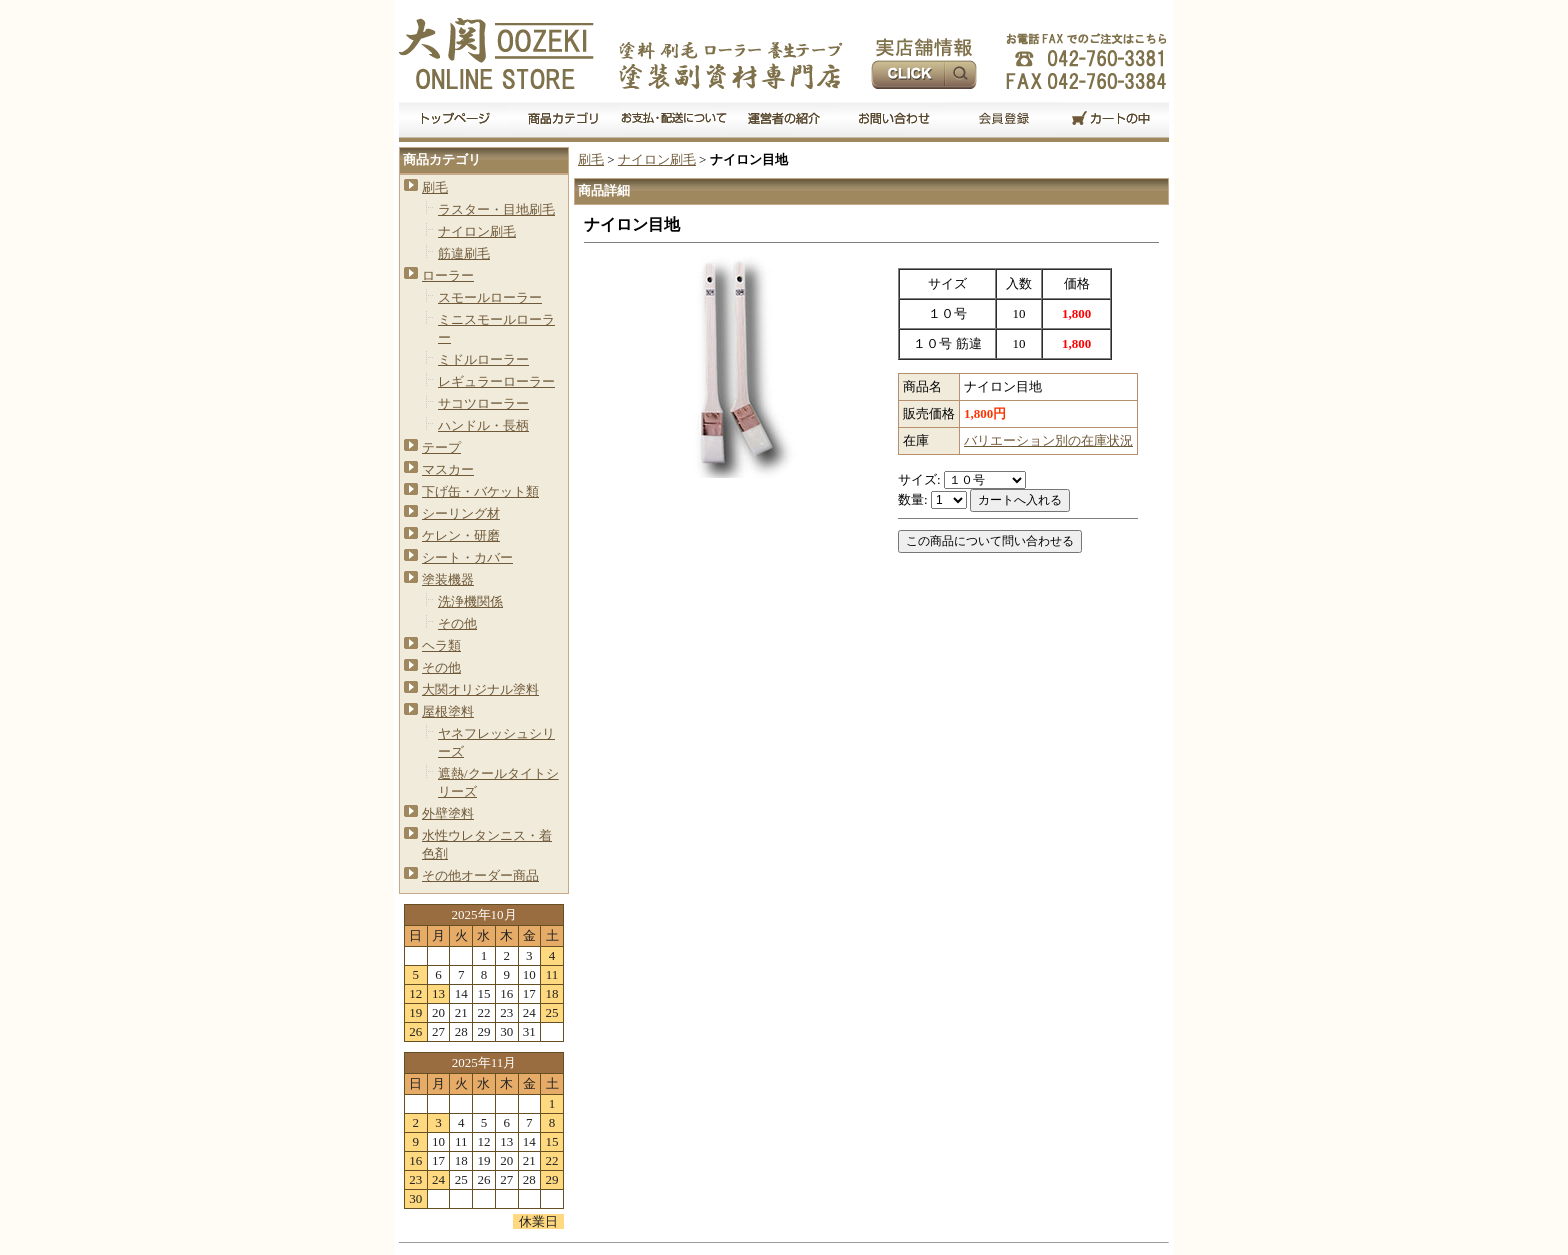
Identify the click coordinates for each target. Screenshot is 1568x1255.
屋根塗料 (448, 711)
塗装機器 (448, 579)
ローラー (448, 275)
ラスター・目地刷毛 (496, 209)
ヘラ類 (441, 645)
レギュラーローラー (496, 381)
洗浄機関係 (470, 601)
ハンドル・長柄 (483, 425)
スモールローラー (490, 297)
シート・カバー (467, 557)
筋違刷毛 (464, 253)
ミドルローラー (483, 359)
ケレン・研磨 (461, 535)
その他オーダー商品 (480, 875)
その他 (457, 623)
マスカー (448, 469)
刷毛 (435, 187)
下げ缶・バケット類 (480, 491)
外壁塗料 (448, 813)
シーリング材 (461, 513)
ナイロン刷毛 (477, 231)
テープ (441, 447)
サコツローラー (483, 403)
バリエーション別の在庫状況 (1048, 440)
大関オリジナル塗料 (480, 689)
